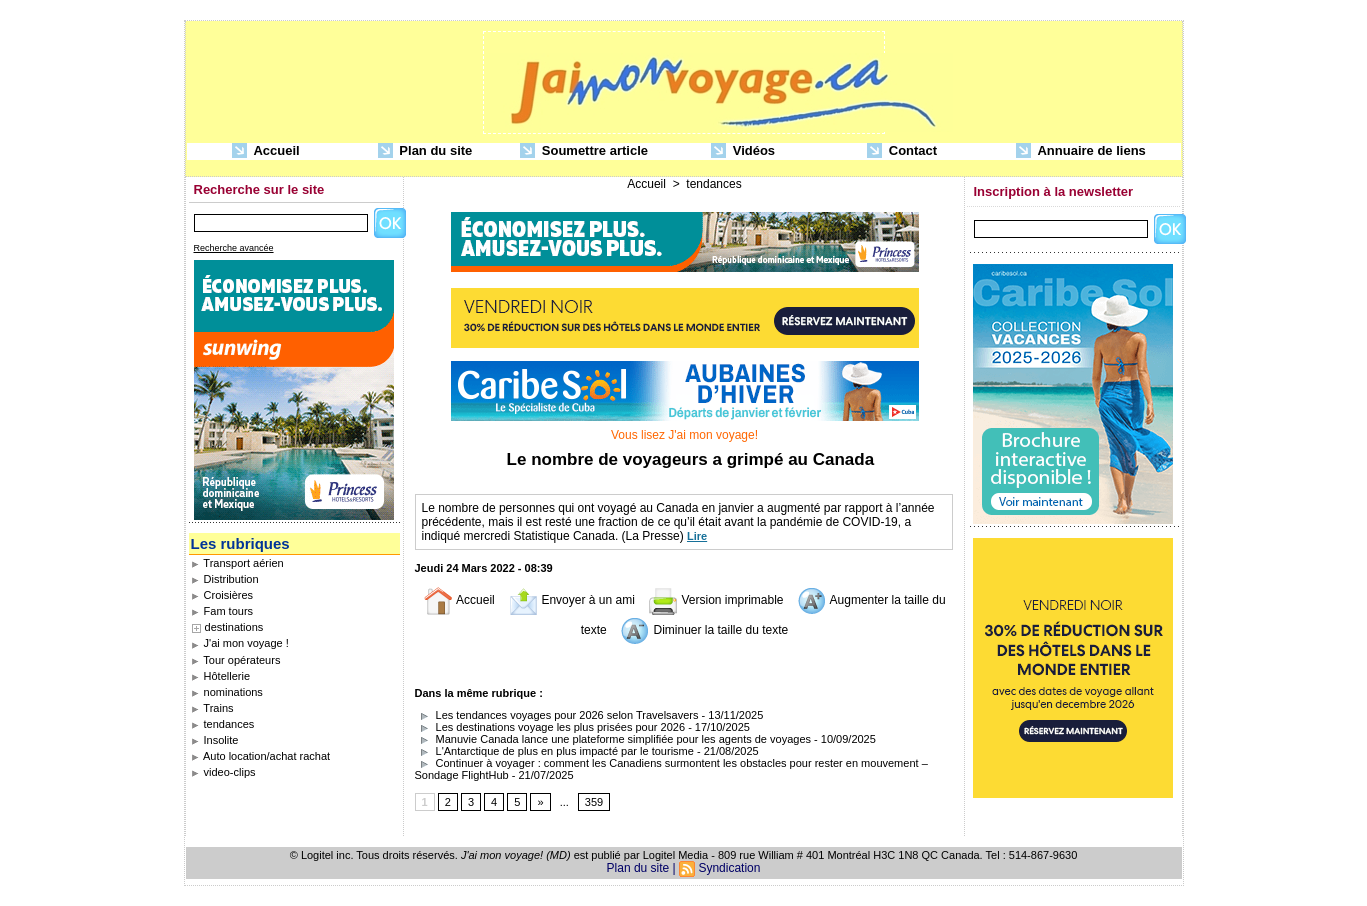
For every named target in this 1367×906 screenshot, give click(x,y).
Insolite (215, 740)
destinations (234, 627)
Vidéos (743, 151)
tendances (223, 724)
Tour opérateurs (236, 660)
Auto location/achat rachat (261, 756)
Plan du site (425, 151)
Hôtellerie (221, 676)
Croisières (222, 595)
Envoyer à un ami (571, 600)
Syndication (729, 868)
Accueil (265, 151)
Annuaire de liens (1081, 151)
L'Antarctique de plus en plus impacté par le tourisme (554, 751)
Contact (902, 151)
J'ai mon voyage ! (240, 643)
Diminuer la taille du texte (704, 630)
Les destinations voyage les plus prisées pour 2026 (550, 727)
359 (594, 802)
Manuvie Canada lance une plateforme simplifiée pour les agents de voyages (613, 739)
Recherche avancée (234, 248)
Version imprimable (715, 600)
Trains (212, 708)
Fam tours (222, 611)
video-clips (223, 772)
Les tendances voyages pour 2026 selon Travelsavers (557, 715)
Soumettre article (584, 151)
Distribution (225, 579)
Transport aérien (237, 563)
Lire (697, 536)
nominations (227, 692)
